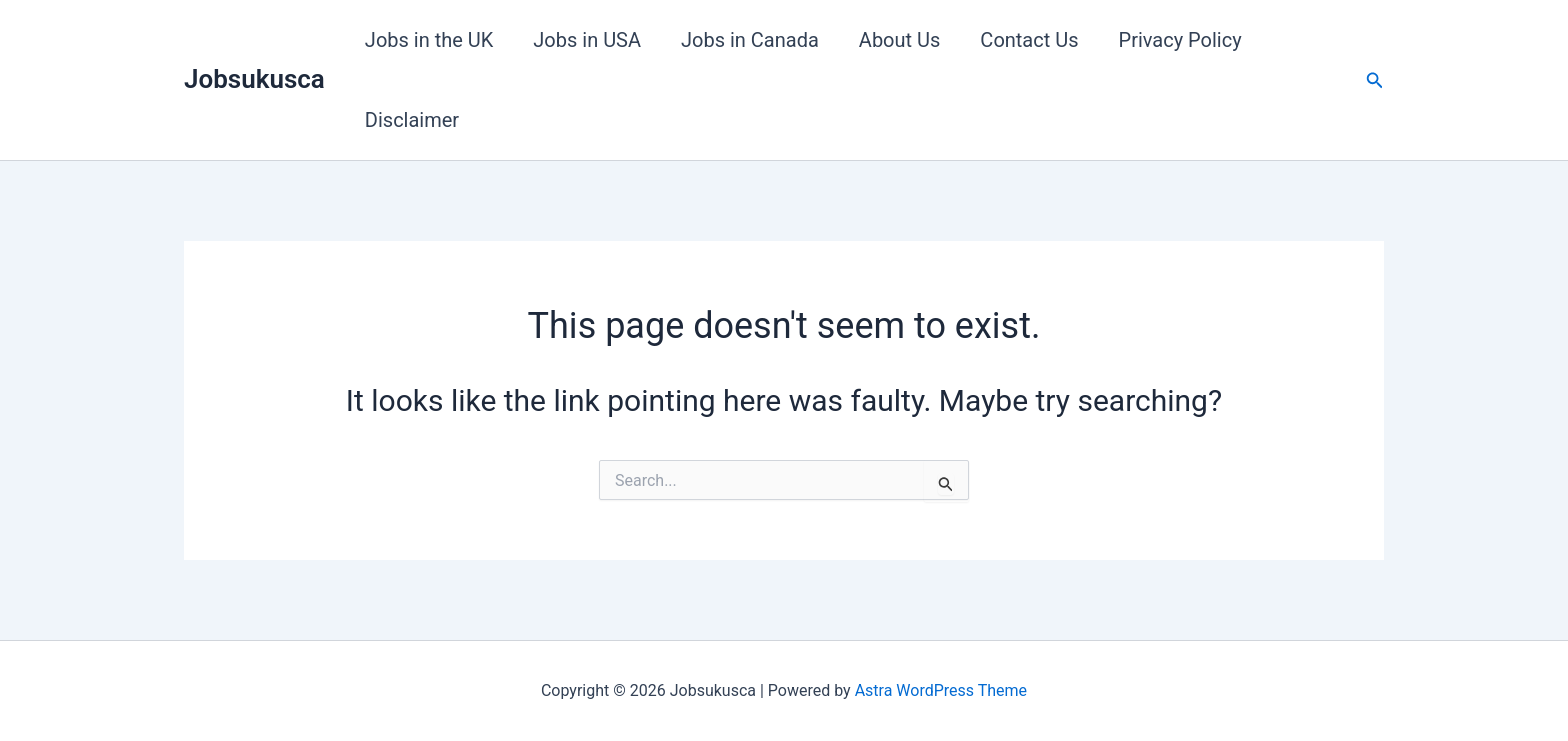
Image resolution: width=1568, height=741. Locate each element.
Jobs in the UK (429, 40)
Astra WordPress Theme (941, 690)
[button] (1375, 80)
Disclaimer (412, 120)
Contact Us (1029, 40)
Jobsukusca (254, 79)
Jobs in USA (587, 40)
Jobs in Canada (750, 40)
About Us (900, 40)
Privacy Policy (1180, 40)
